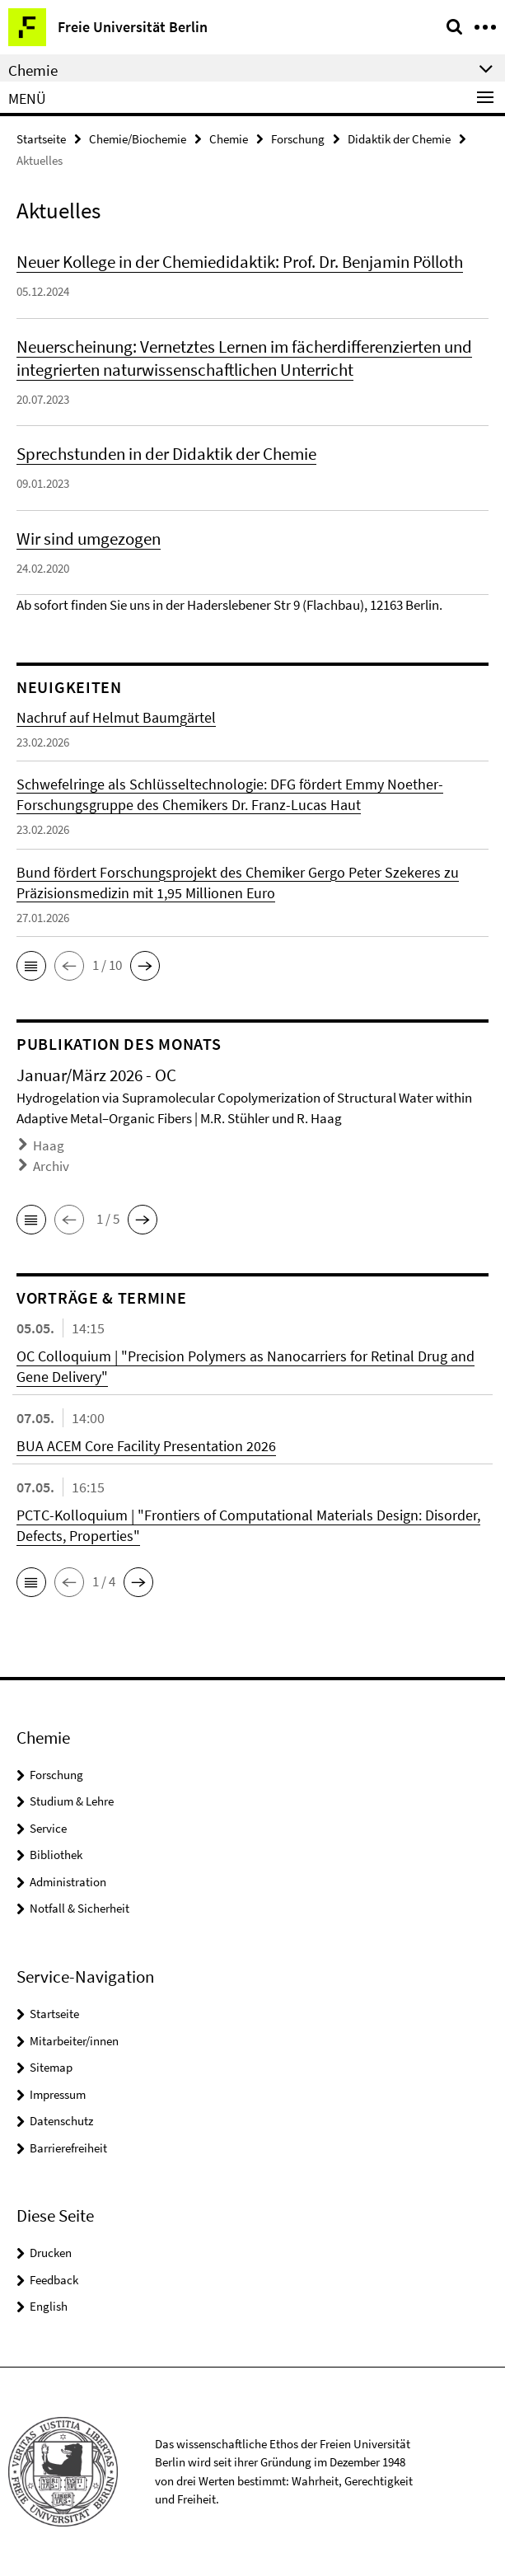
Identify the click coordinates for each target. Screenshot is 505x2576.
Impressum (58, 2094)
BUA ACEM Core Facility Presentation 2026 (146, 1445)
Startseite (41, 139)
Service (48, 1828)
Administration (68, 1882)
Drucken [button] (51, 2252)
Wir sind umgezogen (88, 538)
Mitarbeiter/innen (74, 2041)
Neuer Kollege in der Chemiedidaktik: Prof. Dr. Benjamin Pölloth (239, 262)
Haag (48, 1145)
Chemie (228, 139)
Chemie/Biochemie (137, 139)
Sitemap (51, 2067)
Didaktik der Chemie (399, 139)
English (49, 2306)
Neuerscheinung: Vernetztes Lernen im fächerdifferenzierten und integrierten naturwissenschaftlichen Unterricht (244, 358)
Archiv (51, 1166)
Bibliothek (56, 1854)
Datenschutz (61, 2121)
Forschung (298, 139)
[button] (31, 965)
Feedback (54, 2280)
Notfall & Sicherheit (79, 1908)
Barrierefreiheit (68, 2148)
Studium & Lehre (72, 1801)
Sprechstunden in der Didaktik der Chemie (166, 454)
